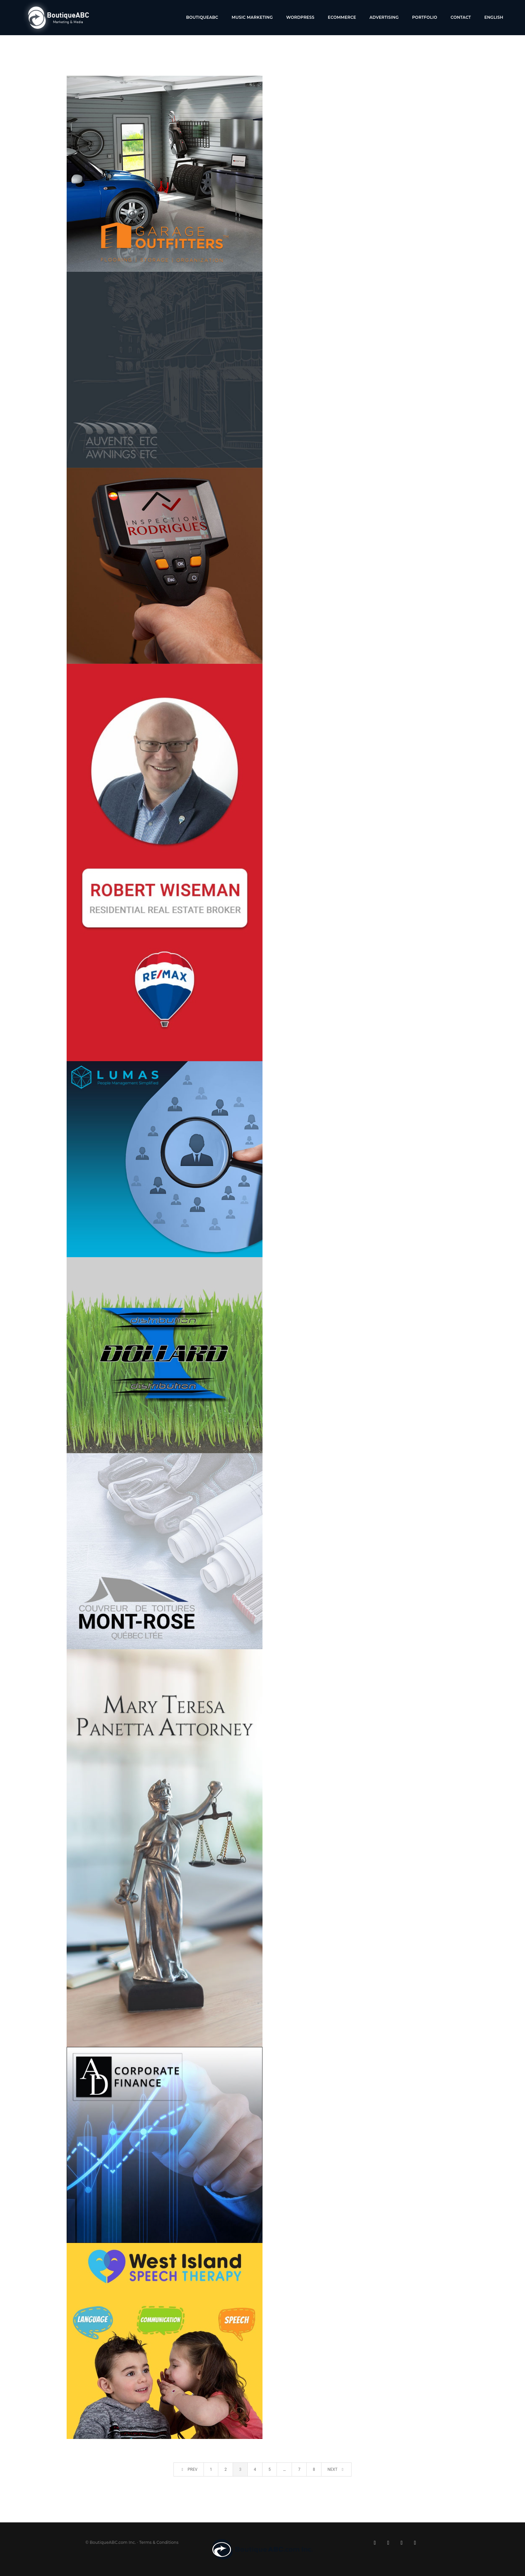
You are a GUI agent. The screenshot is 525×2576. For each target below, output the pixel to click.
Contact (461, 17)
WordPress (300, 17)
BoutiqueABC (202, 17)
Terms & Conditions (158, 2542)
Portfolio (424, 17)
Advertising (383, 17)
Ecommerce (342, 17)
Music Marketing (252, 17)
